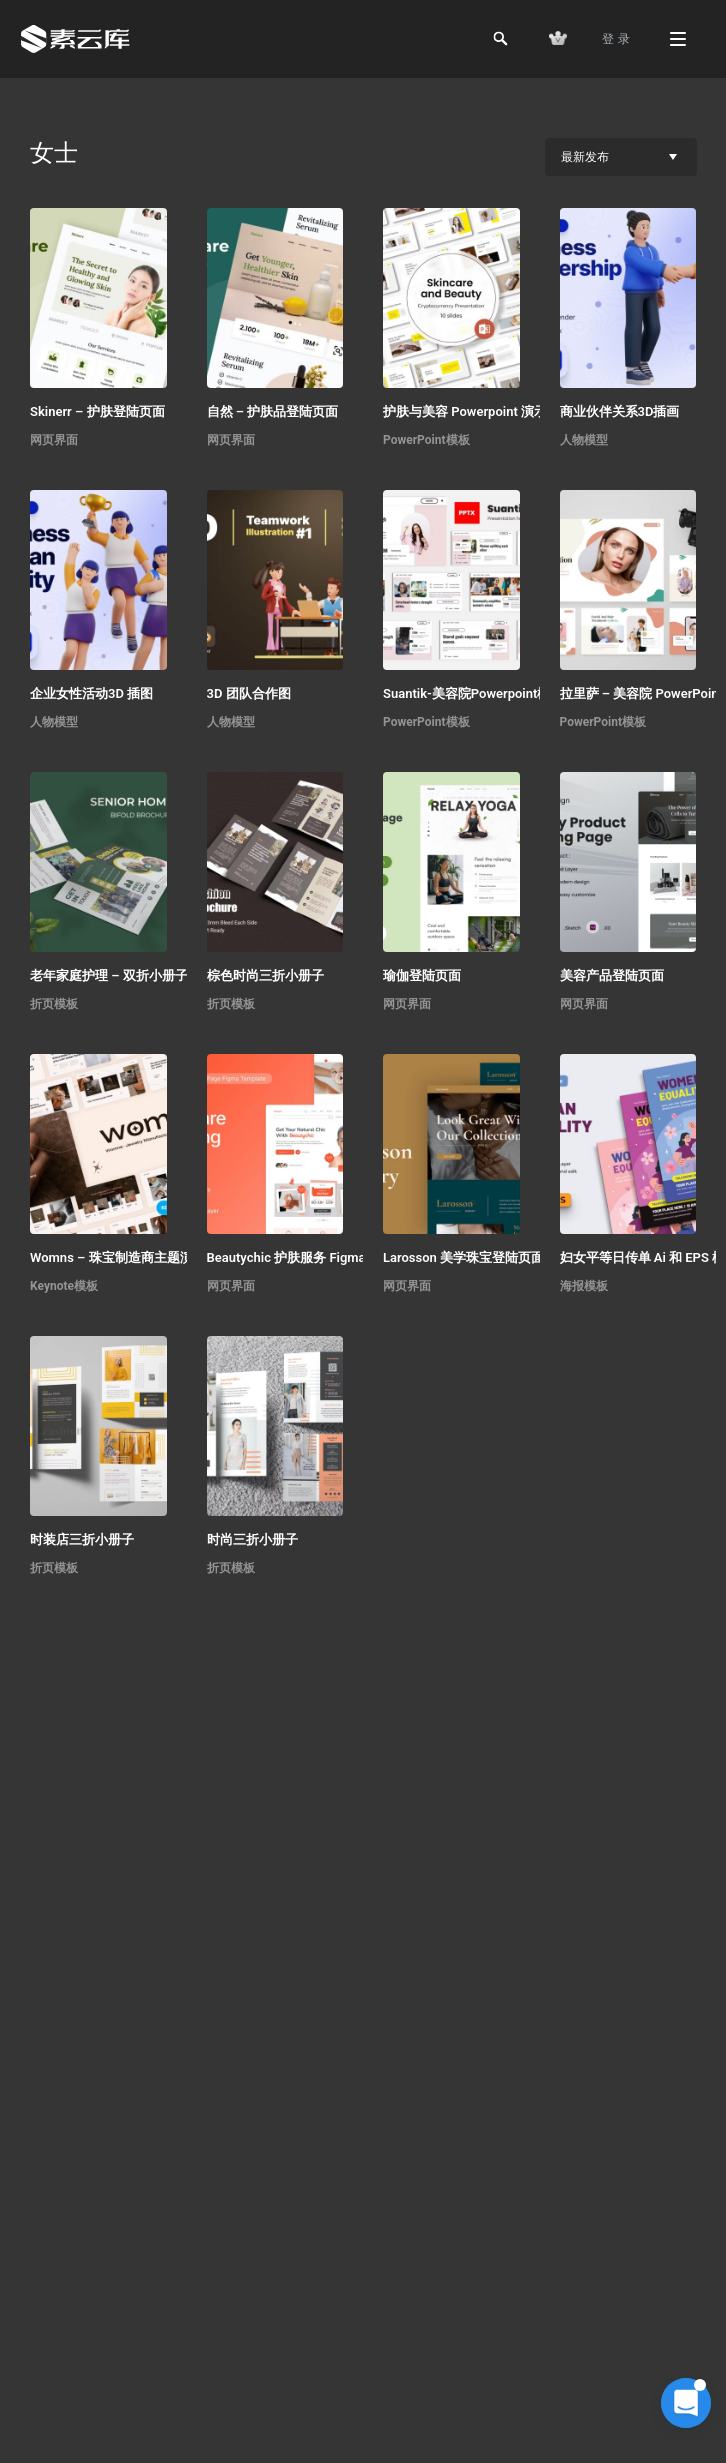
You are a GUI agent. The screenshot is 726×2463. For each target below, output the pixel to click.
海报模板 (584, 1286)
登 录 (616, 39)
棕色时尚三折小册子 (265, 975)
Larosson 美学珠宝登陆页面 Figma (483, 1257)
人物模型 (584, 440)
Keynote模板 (64, 1286)
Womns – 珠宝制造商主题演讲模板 (131, 1257)
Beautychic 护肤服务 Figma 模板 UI (309, 1257)
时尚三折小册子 (252, 1539)
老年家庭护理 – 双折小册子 (109, 975)
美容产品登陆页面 (612, 975)
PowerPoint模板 (426, 440)
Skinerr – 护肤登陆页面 (97, 411)
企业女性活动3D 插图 (91, 693)
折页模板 (54, 1004)
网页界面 (54, 440)
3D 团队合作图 (249, 693)
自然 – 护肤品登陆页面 (273, 411)
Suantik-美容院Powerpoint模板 (473, 693)
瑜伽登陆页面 (422, 975)
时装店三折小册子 (82, 1539)
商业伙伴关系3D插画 (620, 411)
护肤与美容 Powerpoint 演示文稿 (478, 411)
